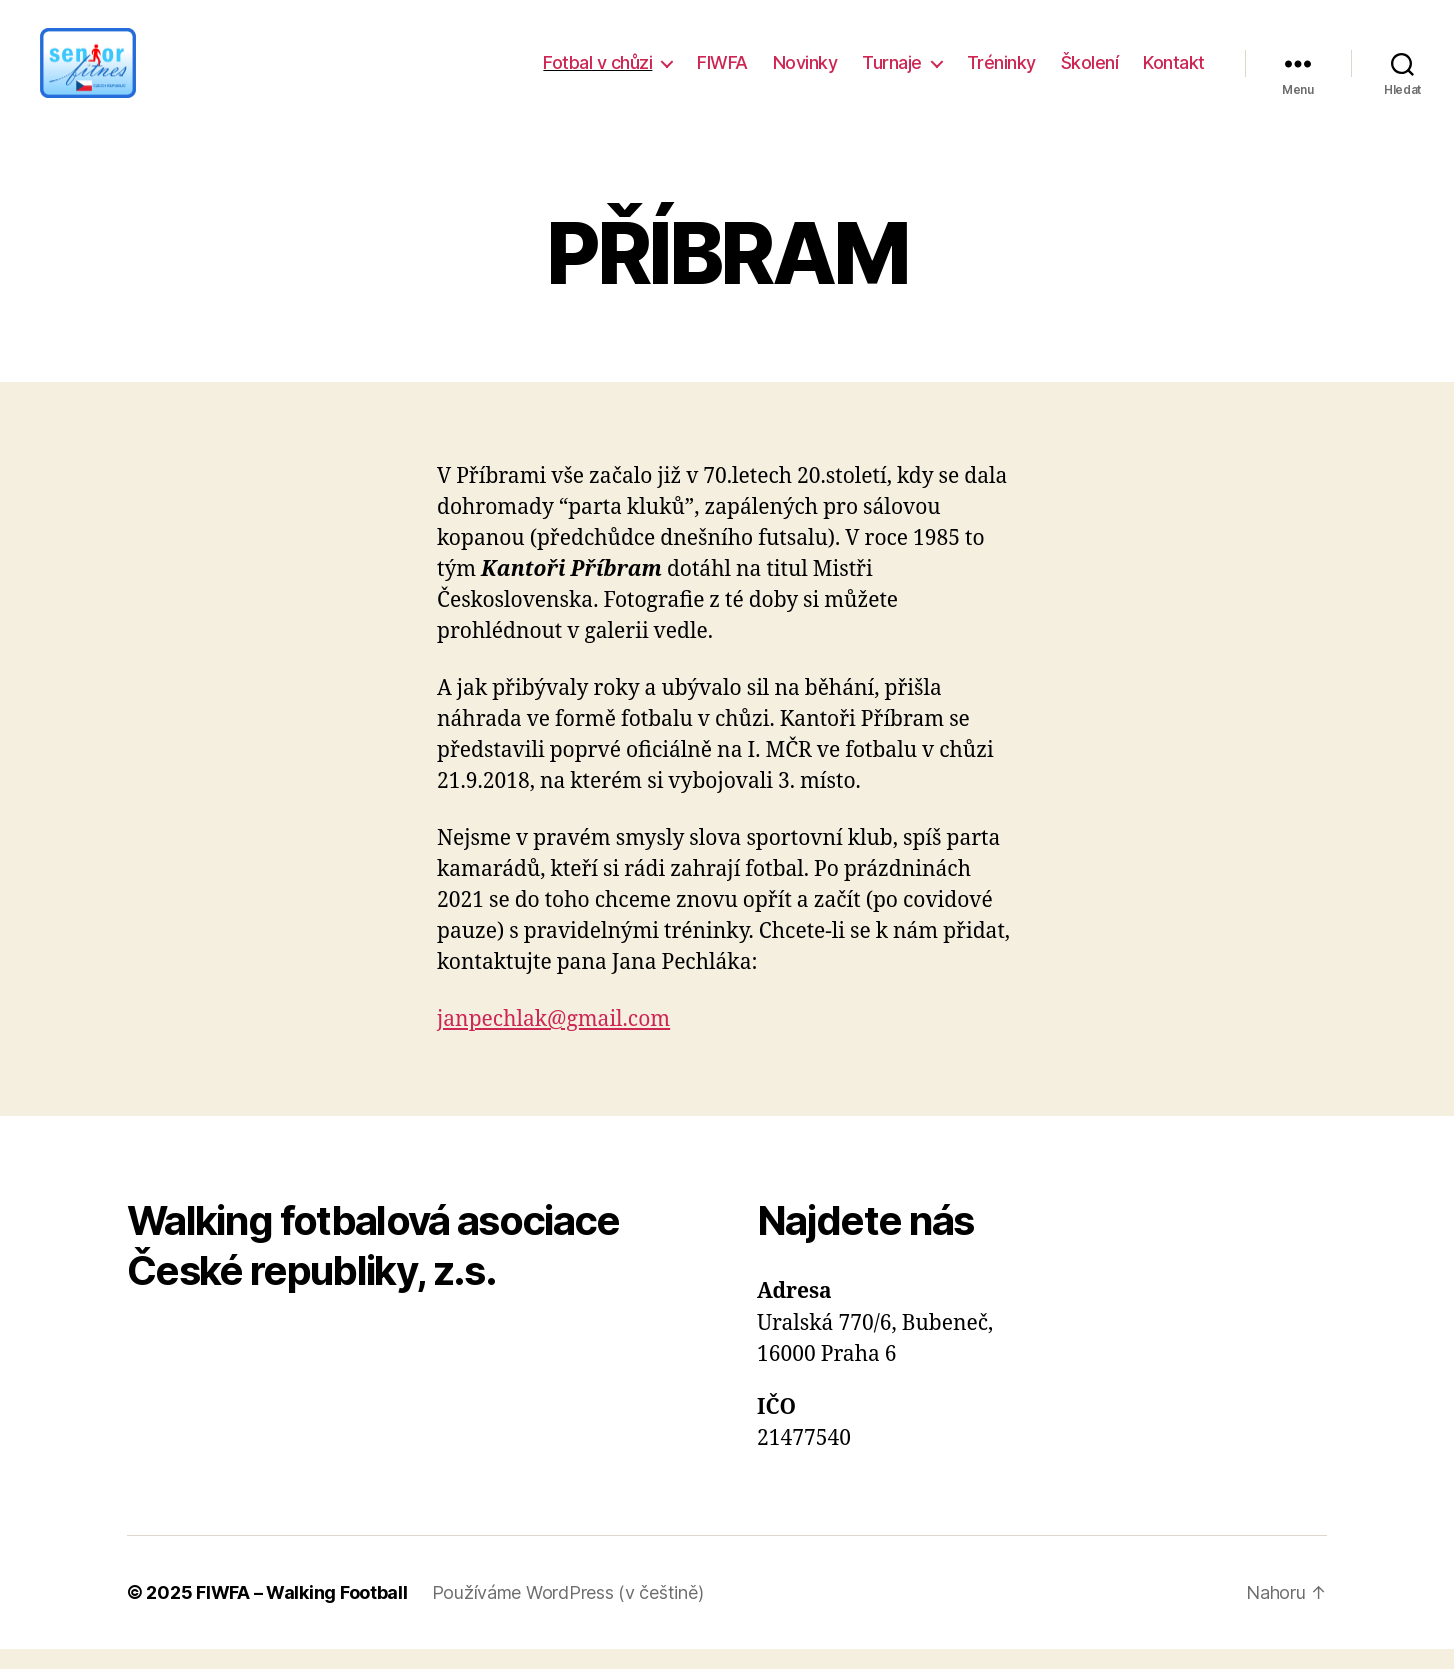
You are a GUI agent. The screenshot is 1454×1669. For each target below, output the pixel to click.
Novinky (805, 72)
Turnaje (892, 72)
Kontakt (1174, 72)
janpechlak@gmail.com (553, 1039)
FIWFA (722, 72)
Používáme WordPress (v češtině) (568, 1612)
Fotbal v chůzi (597, 72)
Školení (1090, 72)
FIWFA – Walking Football (302, 1612)
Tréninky (1001, 72)
